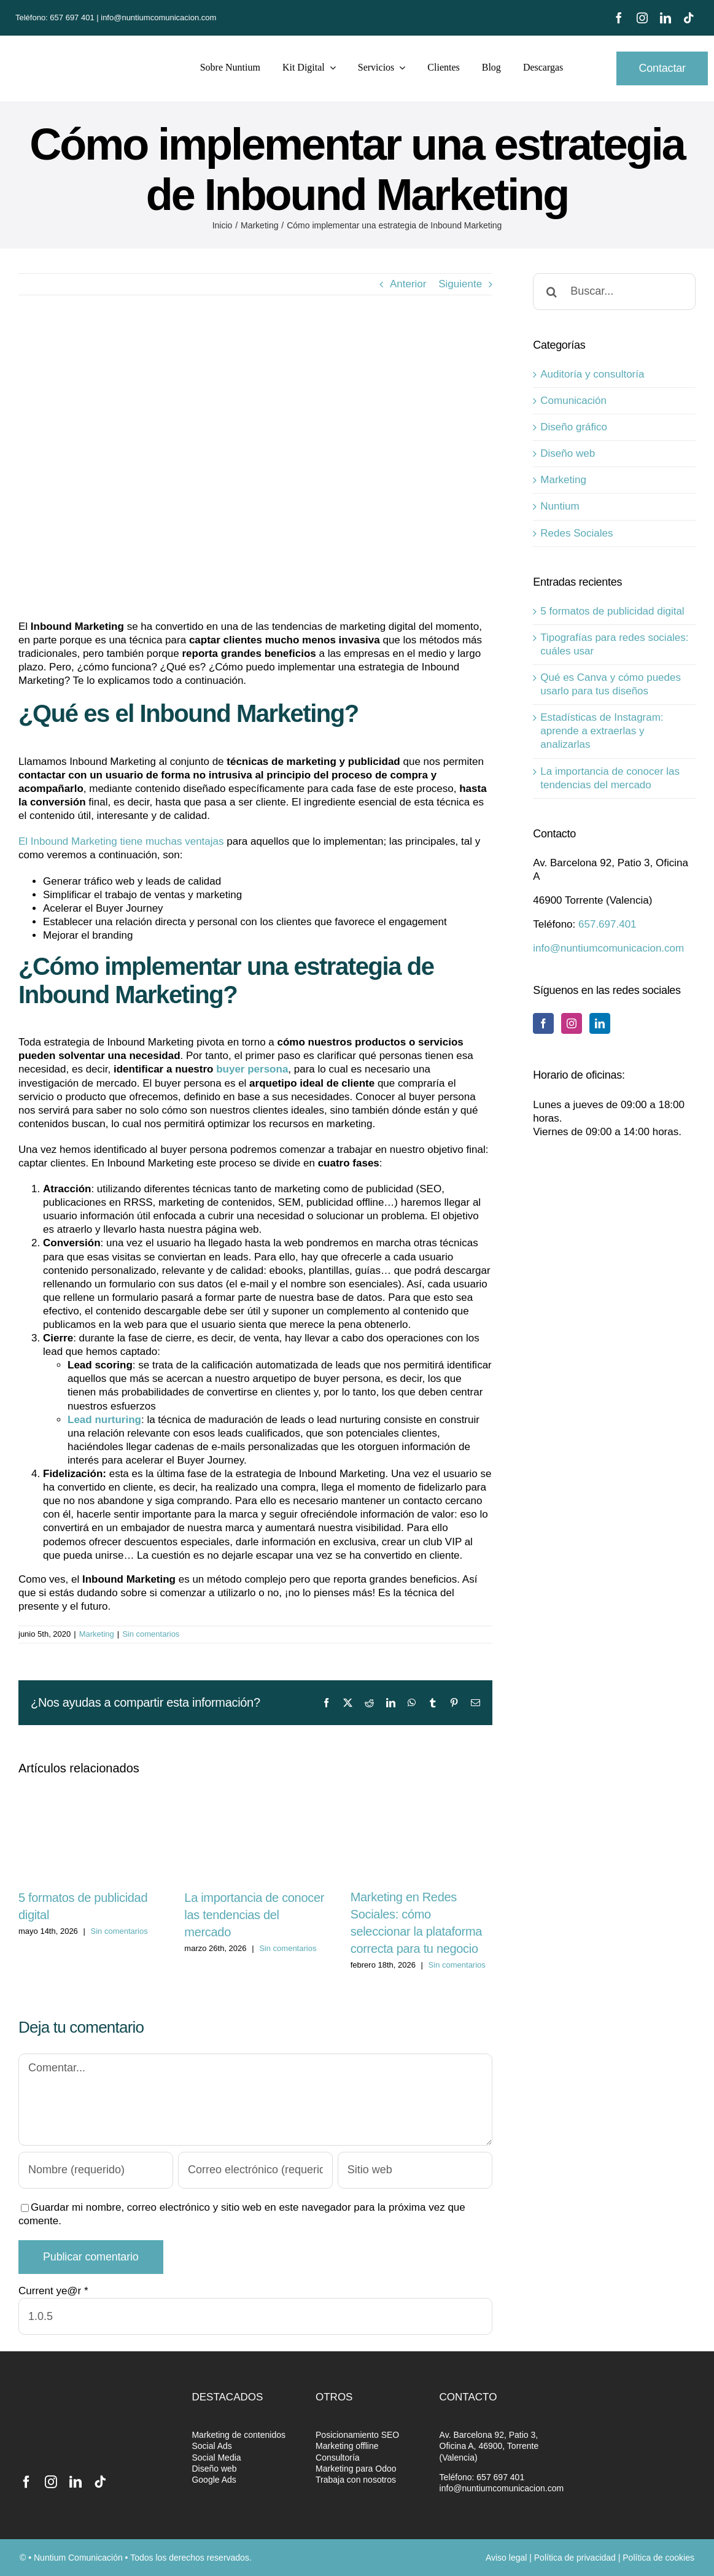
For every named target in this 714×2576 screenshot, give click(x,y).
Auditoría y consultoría (592, 374)
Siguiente (460, 284)
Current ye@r (53, 2291)
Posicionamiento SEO (357, 2435)
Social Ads (211, 2446)
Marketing (96, 1634)
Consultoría (338, 2457)
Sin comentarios (150, 1634)
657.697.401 (607, 924)
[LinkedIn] (599, 1023)
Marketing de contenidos (238, 2435)
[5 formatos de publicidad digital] (89, 1837)
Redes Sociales (576, 533)
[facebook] (618, 17)
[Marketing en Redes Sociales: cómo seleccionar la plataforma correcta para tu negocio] (421, 1837)
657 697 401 (73, 17)
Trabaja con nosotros (356, 2480)
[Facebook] (543, 1023)
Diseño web (567, 453)
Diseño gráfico (573, 427)
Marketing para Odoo (356, 2468)
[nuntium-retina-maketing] (83, 52)
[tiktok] (688, 17)
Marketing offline (347, 2446)
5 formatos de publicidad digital (612, 611)
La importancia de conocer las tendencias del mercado (254, 1915)
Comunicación (573, 400)
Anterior (408, 284)
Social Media (216, 2457)
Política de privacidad (575, 2557)
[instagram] (642, 17)
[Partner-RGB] (647, 2399)
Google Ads (214, 2480)
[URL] (415, 2170)
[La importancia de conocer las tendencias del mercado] (255, 1837)
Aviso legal (506, 2557)
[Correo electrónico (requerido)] (255, 2170)
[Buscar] (551, 291)
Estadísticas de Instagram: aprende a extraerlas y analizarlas (601, 731)
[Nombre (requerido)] (95, 2170)
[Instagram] (571, 1023)
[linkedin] (665, 17)
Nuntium (559, 506)
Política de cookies (658, 2557)
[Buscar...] (614, 291)
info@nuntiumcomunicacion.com (608, 948)
